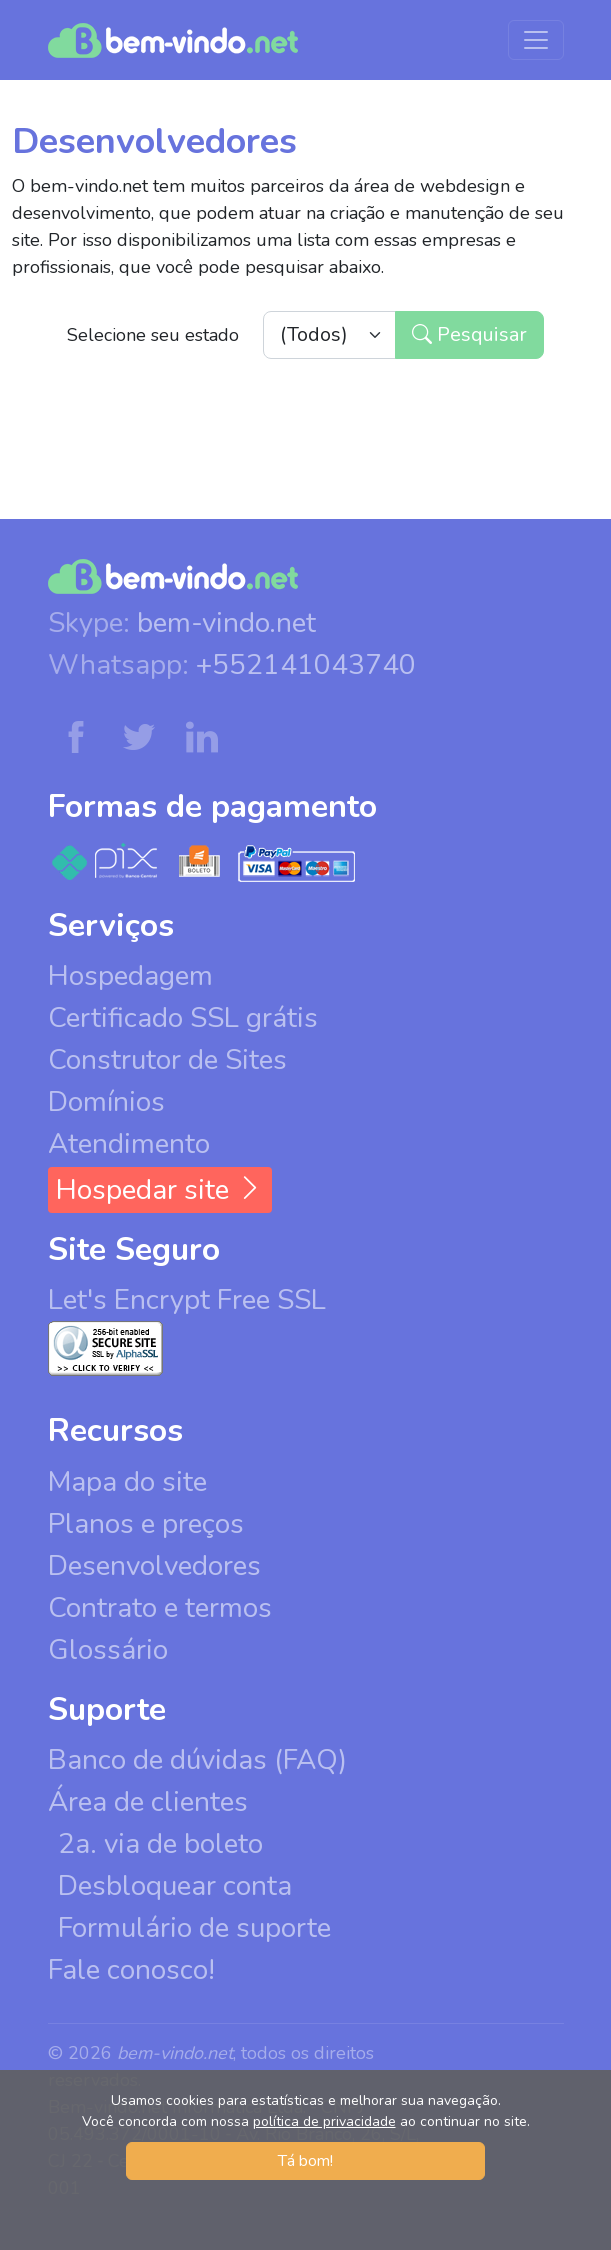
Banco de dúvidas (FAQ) (197, 1760)
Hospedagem (130, 976)
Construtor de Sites (167, 1060)
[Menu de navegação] (536, 40)
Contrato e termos (160, 1608)
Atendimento (129, 1144)
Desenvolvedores (154, 1566)
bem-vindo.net (226, 623)
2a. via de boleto (160, 1844)
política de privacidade (324, 2121)
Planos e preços (146, 1524)
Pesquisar (469, 334)
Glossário (108, 1650)
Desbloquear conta (175, 1886)
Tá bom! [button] (305, 2161)
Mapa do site (127, 1482)
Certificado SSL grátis (183, 1018)
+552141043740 (306, 665)
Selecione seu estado (153, 335)
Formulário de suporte (194, 1928)
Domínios (106, 1102)
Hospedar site (160, 1190)
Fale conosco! (131, 1970)
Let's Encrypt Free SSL (187, 1300)
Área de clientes (148, 1802)
